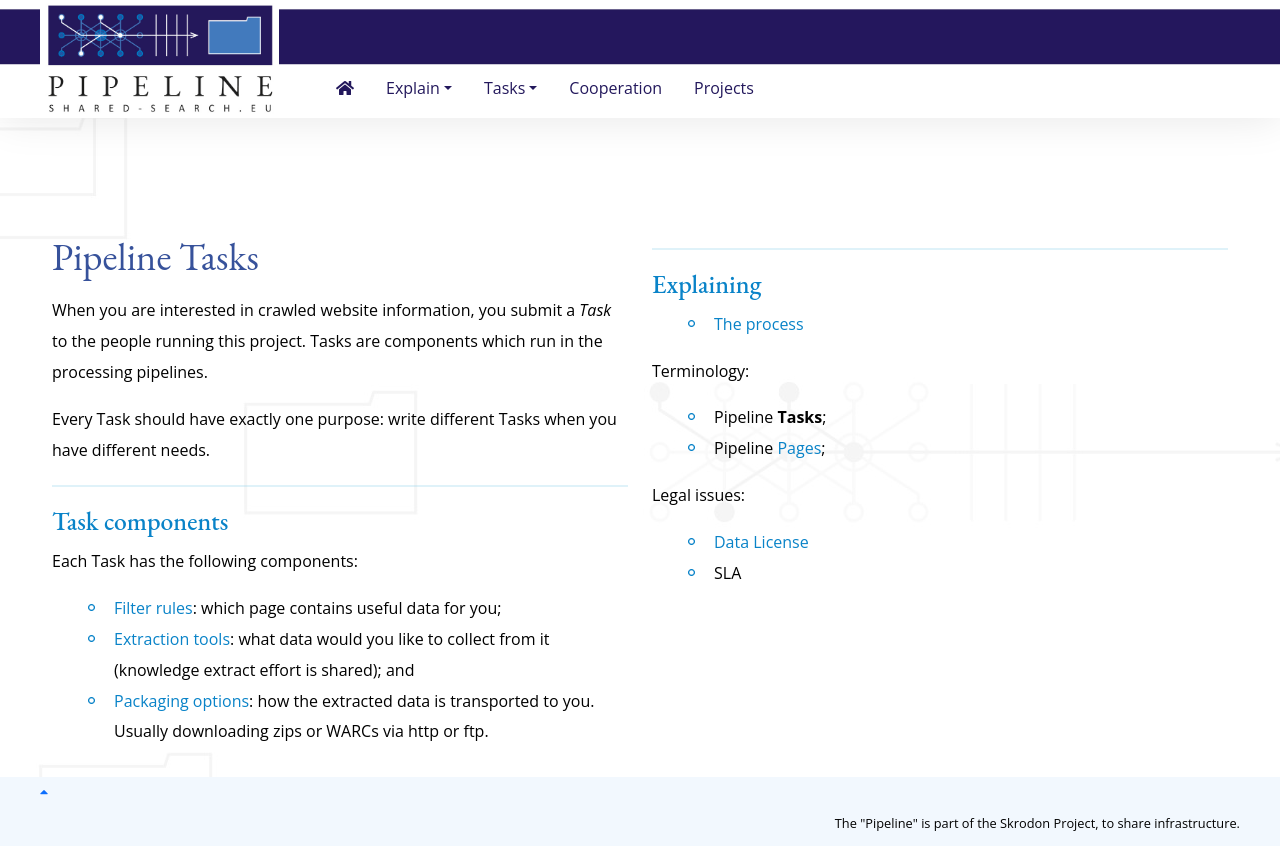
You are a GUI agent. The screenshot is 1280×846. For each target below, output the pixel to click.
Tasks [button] (504, 88)
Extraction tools (172, 639)
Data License (761, 542)
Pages (799, 448)
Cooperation (615, 88)
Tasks (799, 417)
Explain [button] (413, 88)
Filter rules (153, 608)
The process (759, 324)
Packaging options (181, 701)
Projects (724, 88)
